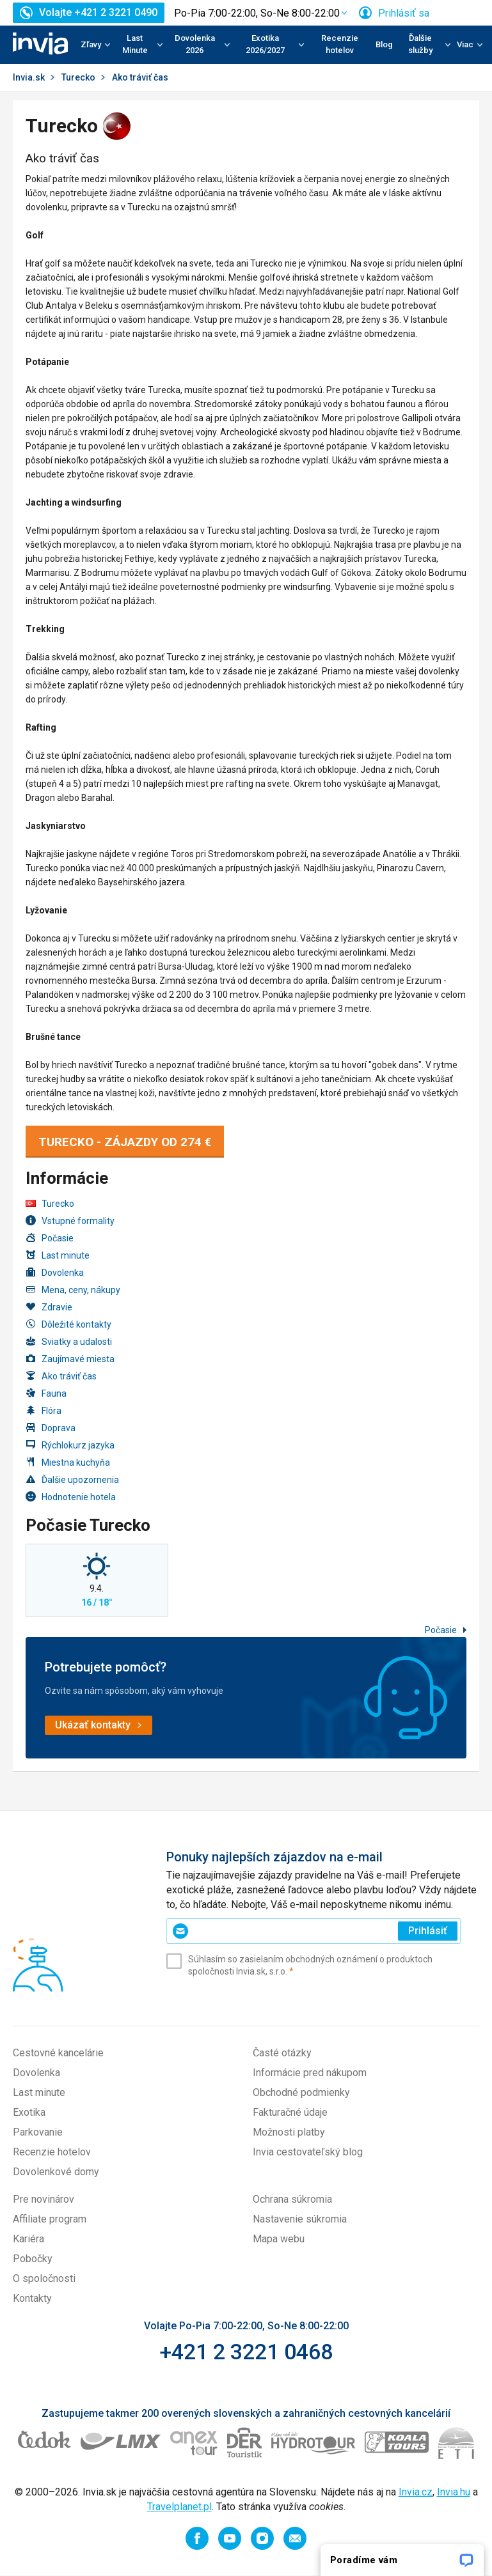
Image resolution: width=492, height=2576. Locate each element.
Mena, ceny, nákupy (73, 1289)
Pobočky (32, 2259)
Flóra (43, 1410)
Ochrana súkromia (292, 2199)
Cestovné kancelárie (58, 2053)
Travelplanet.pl (179, 2507)
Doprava (50, 1427)
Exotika (29, 2112)
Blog (384, 44)
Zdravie (49, 1306)
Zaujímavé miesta (70, 1358)
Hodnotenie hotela (71, 1496)
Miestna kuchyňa (68, 1462)
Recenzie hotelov (339, 44)
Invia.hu (453, 2492)
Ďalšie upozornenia (72, 1479)
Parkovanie (38, 2132)
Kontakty (32, 2298)
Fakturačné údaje (290, 2112)
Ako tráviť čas (61, 1375)
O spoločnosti (44, 2278)
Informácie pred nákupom (310, 2073)
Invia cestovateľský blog (308, 2152)
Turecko (78, 77)
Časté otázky (282, 2053)
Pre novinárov (43, 2199)
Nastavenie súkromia (300, 2219)
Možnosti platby (289, 2132)
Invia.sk (29, 77)
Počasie (50, 1237)
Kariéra (28, 2239)
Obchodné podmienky (301, 2092)
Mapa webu (279, 2239)
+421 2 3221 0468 (246, 2351)
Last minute (58, 1255)
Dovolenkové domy (56, 2172)
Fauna (46, 1393)
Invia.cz (415, 2492)
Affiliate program (49, 2219)
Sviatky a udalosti (69, 1341)
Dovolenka (55, 1272)
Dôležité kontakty (68, 1324)
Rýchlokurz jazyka (70, 1444)
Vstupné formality (70, 1220)
